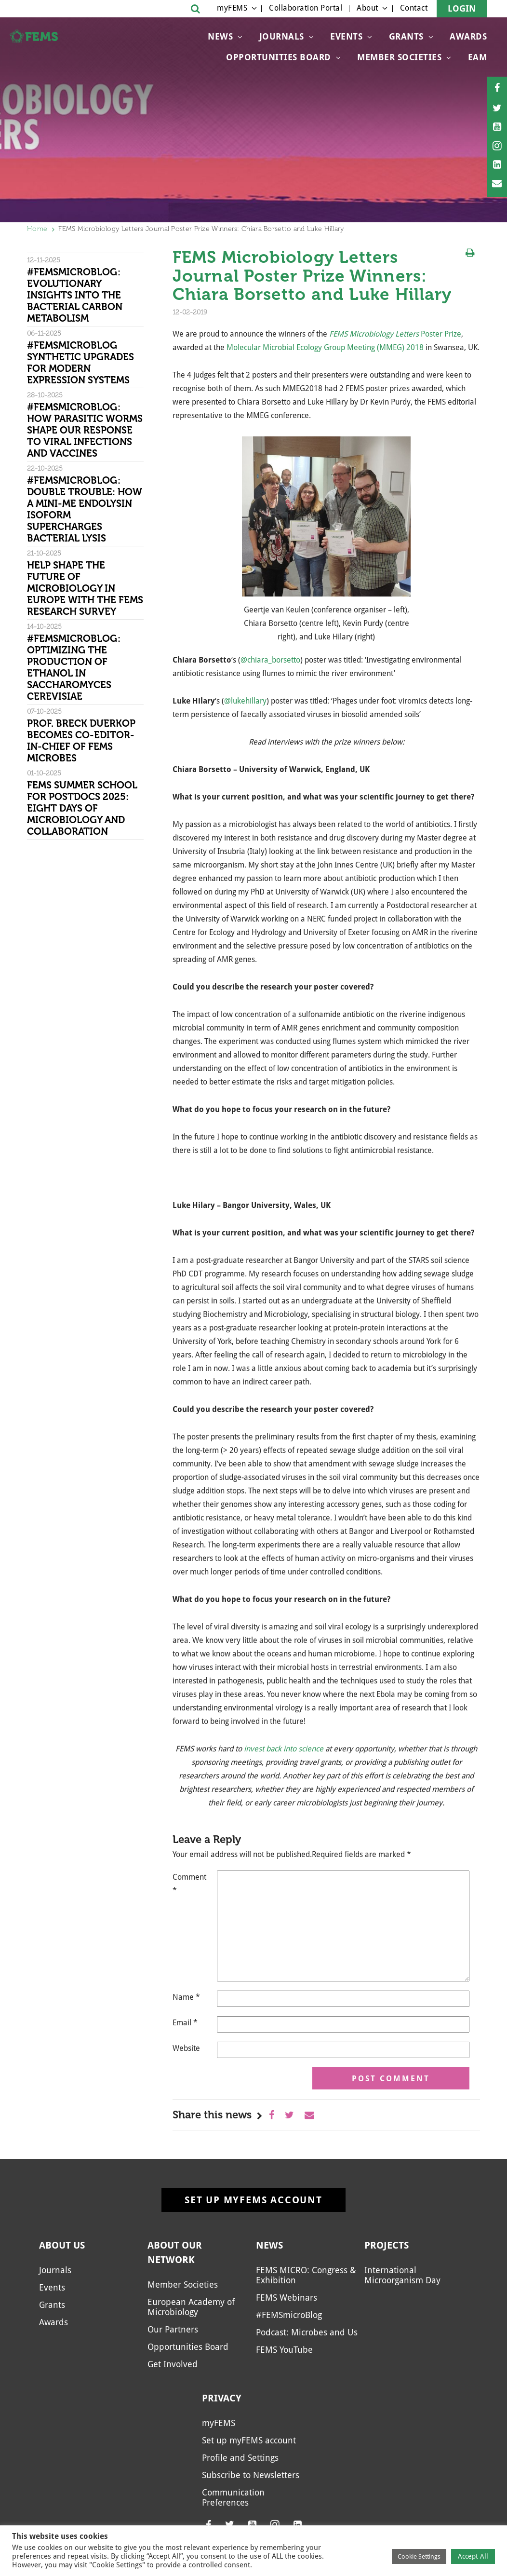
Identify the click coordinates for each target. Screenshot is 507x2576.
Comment (189, 1883)
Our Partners (172, 2329)
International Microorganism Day (402, 2275)
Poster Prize (441, 334)
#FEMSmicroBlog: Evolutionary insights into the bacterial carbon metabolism (74, 295)
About (367, 8)
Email (185, 2022)
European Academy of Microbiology (191, 2307)
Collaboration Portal (305, 8)
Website (186, 2048)
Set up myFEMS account (253, 2200)
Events (346, 36)
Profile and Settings (240, 2458)
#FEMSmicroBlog (289, 2315)
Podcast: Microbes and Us (307, 2332)
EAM (477, 57)
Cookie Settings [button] (419, 2556)
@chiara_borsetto (270, 659)
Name (186, 1997)
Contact (414, 8)
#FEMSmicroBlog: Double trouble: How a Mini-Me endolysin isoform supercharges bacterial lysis (84, 509)
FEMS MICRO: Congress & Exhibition (306, 2275)
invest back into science (283, 1748)
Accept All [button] (473, 2556)
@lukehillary (245, 700)
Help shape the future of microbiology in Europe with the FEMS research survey (85, 588)
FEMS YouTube (284, 2350)
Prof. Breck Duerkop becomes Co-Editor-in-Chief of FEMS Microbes (81, 741)
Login (462, 8)
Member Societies (399, 57)
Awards (468, 36)
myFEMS (232, 8)
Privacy (221, 2398)
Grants (406, 36)
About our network (174, 2252)
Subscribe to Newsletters (250, 2475)
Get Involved (172, 2364)
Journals (281, 36)
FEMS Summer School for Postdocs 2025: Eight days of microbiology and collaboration (82, 808)
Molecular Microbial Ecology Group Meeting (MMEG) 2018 (325, 347)
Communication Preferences (233, 2497)
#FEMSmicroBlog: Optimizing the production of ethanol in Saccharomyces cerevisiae (73, 667)
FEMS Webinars (286, 2297)
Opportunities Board (278, 57)
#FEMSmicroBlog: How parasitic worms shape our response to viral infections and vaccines (85, 430)
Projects (386, 2245)
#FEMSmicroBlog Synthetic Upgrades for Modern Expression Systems (80, 362)
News (220, 36)
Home (37, 229)
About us (62, 2245)
